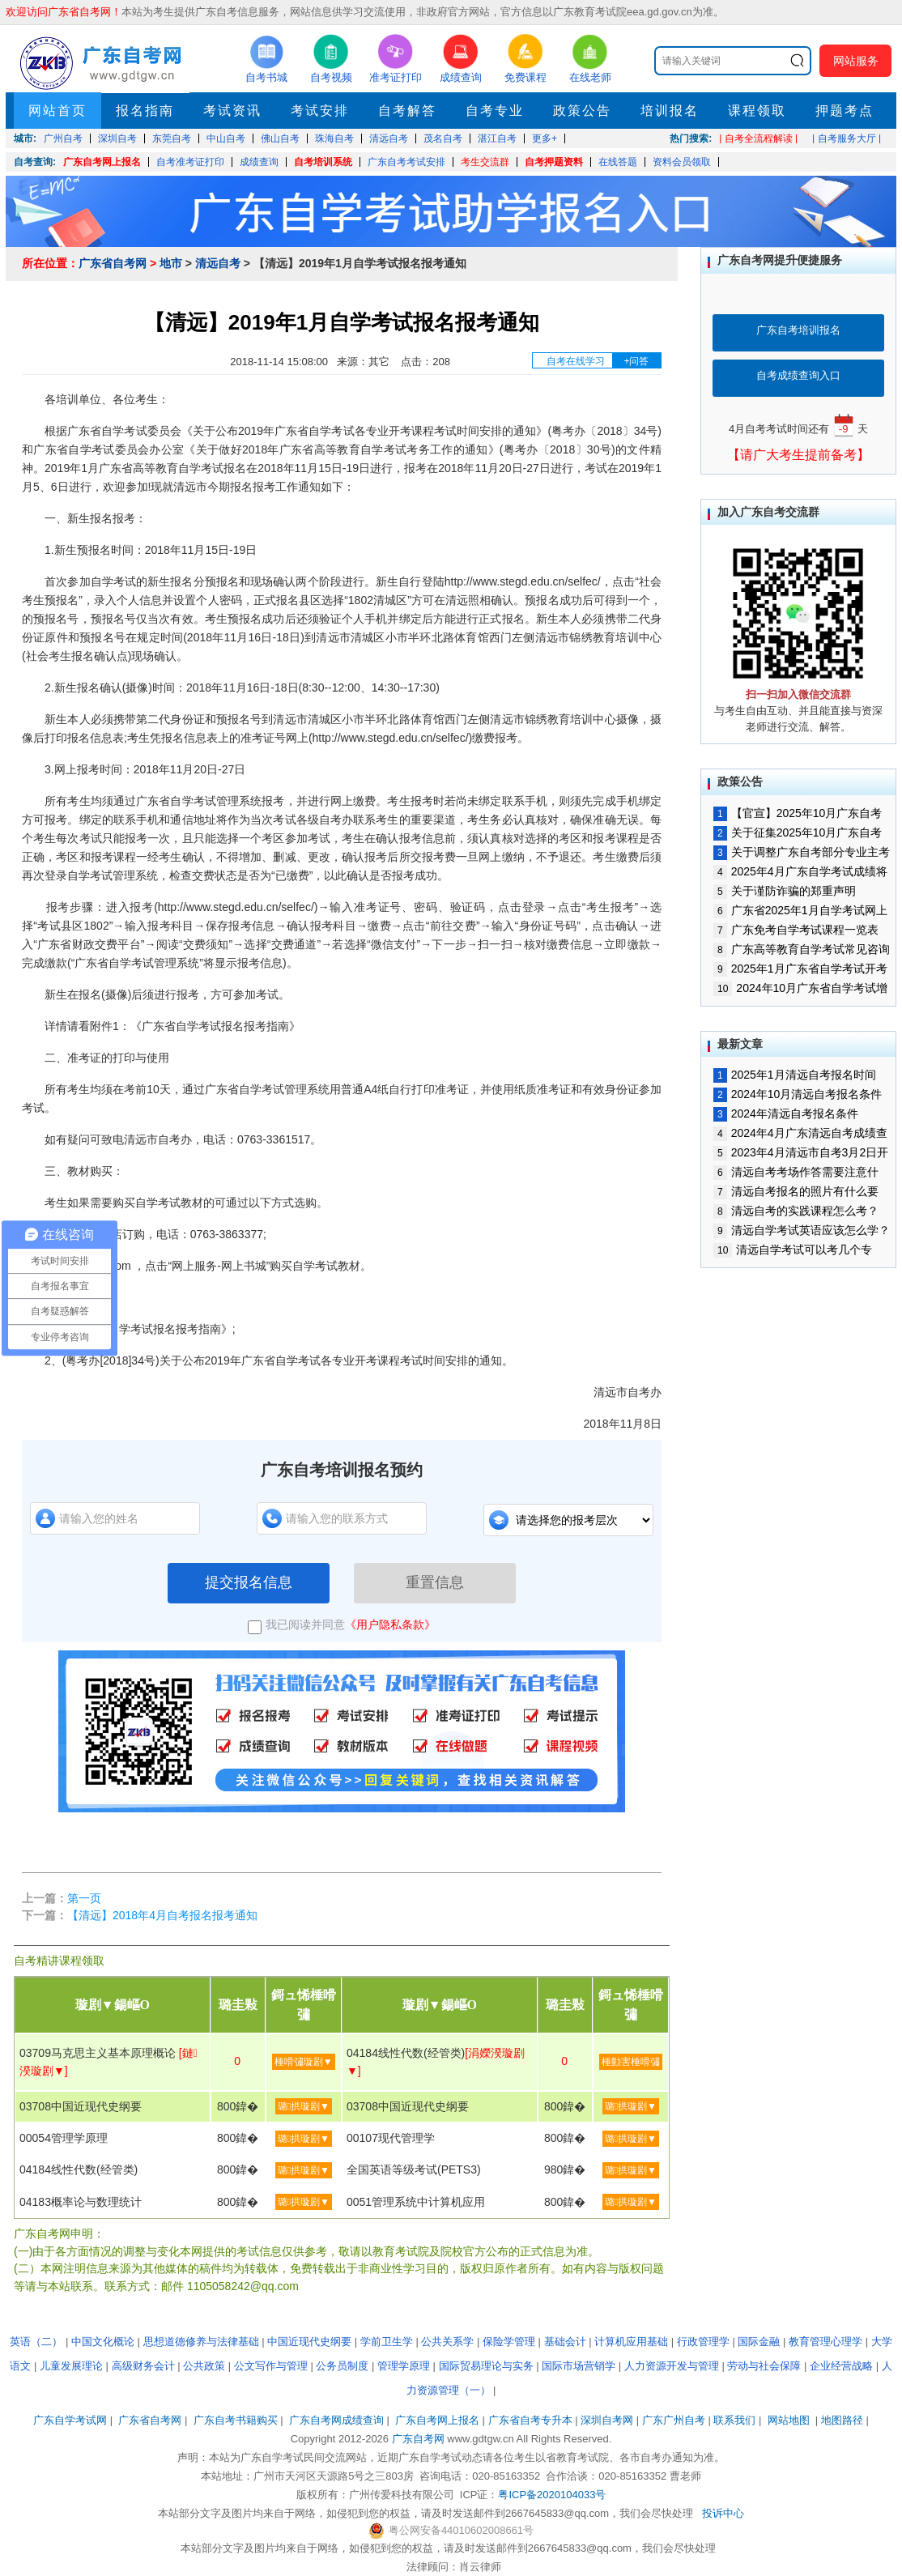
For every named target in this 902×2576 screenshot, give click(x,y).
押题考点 (844, 110)
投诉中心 (723, 2513)
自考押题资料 (554, 162)
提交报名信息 (248, 1582)
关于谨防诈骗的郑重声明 (784, 890)
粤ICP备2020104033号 (552, 2495)
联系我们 (734, 2420)
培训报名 (669, 110)
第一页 (84, 1898)
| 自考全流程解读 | (758, 138)
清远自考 (217, 263)
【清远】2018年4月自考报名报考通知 (162, 1915)
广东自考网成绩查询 (336, 2420)
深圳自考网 (607, 2420)
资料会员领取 (682, 162)
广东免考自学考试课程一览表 (796, 929)
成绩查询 (259, 162)
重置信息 (435, 1582)
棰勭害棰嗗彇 (631, 2061)
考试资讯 (232, 110)
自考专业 (495, 110)
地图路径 (843, 2420)
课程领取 (757, 110)
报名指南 (145, 110)
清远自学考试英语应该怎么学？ (801, 1230)
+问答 (636, 361)
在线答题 (617, 162)
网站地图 (789, 2420)
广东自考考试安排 (406, 162)
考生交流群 (485, 162)
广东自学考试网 (70, 2420)
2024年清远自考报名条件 (785, 1113)
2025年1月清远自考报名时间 (794, 1074)
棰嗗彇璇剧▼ (303, 2061)
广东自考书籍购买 (236, 2420)
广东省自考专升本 (530, 2420)
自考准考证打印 (190, 162)
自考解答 (407, 110)
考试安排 (320, 110)
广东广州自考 (673, 2420)
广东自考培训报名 (798, 330)
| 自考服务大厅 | (846, 138)
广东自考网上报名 (102, 162)
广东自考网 (418, 2439)
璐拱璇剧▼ (304, 2106)
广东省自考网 (113, 263)
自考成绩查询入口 (798, 375)
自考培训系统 (323, 162)
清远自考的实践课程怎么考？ (796, 1210)
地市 (171, 263)
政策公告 (582, 110)
